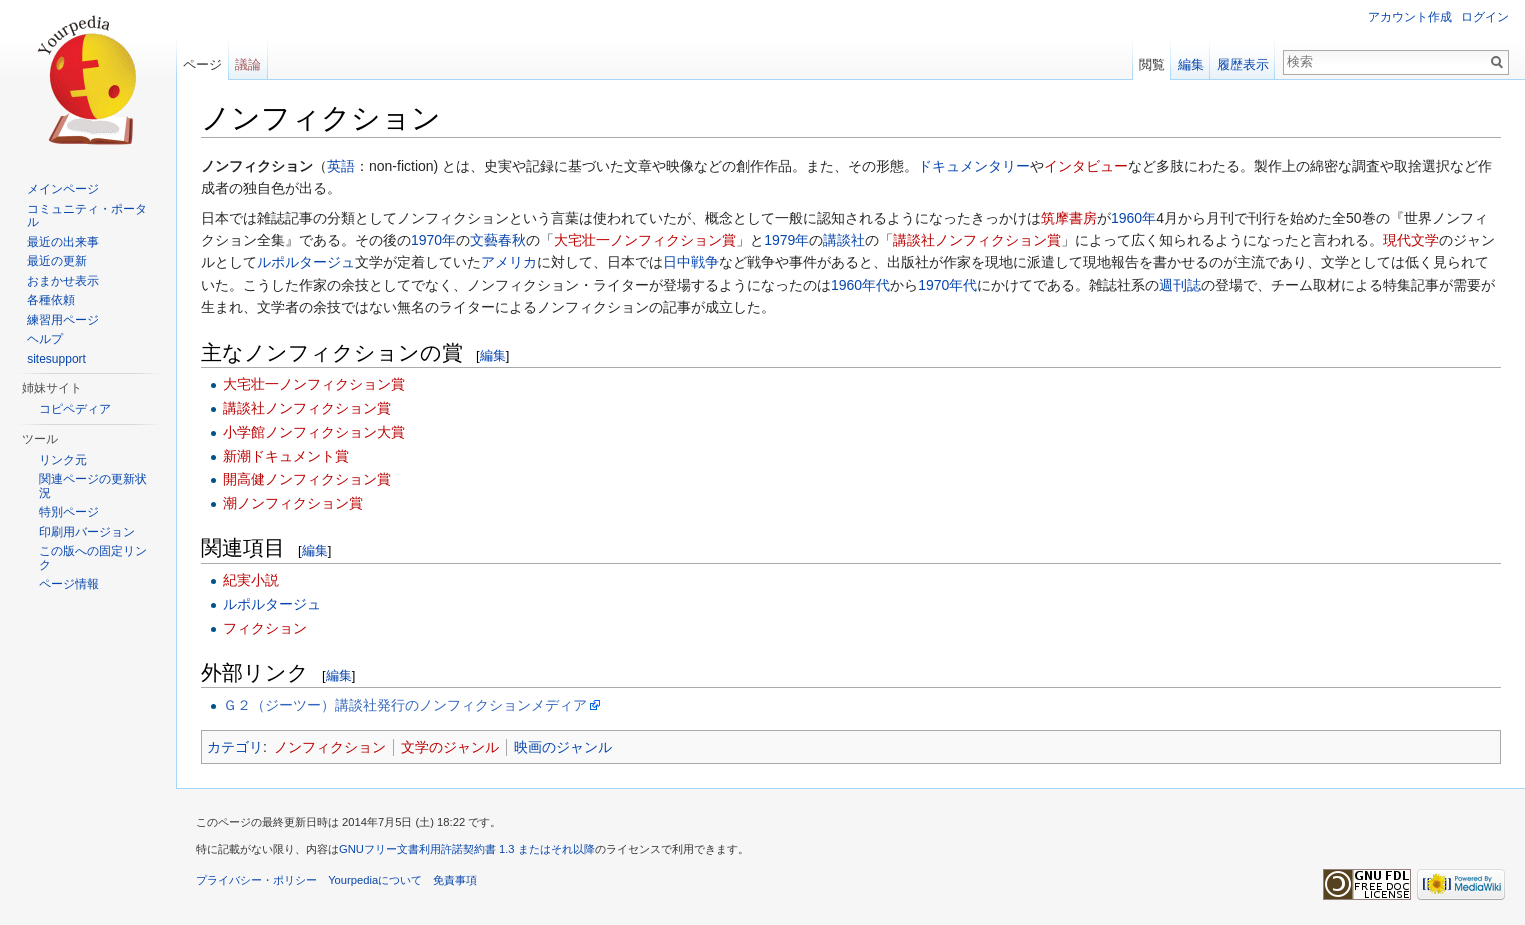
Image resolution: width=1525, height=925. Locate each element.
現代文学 (1411, 240)
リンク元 (63, 460)
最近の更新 (57, 261)
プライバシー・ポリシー (256, 880)
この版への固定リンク (93, 558)
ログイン (1485, 17)
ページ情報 (69, 584)
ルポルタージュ (306, 262)
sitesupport (56, 359)
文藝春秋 (498, 240)
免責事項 (455, 880)
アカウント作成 (1410, 17)
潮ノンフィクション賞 (293, 503)
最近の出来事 (63, 242)
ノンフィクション (330, 747)
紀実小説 (251, 580)
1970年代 (947, 285)
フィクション (265, 628)
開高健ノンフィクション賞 (307, 479)
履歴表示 (1243, 64)
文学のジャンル (450, 747)
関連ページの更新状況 (93, 486)
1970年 (433, 240)
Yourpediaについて (375, 880)
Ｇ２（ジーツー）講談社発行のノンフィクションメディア (405, 705)
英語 (341, 166)
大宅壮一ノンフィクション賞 (645, 240)
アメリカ (509, 262)
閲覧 (1152, 64)
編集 (493, 355)
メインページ (63, 189)
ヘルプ (45, 339)
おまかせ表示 (63, 281)
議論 (248, 64)
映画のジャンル (563, 747)
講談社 (844, 240)
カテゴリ (235, 747)
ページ (202, 64)
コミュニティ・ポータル (87, 216)
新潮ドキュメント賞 (286, 456)
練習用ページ (63, 320)
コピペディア (75, 409)
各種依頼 (51, 300)
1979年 (786, 240)
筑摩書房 (1069, 218)
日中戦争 (691, 262)
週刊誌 (1180, 285)
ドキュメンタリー (974, 166)
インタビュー (1086, 166)
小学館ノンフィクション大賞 (314, 432)
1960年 (1133, 218)
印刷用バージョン (87, 532)
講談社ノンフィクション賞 (977, 240)
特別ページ (69, 512)
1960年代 (860, 285)
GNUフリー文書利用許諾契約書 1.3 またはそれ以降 (467, 849)
